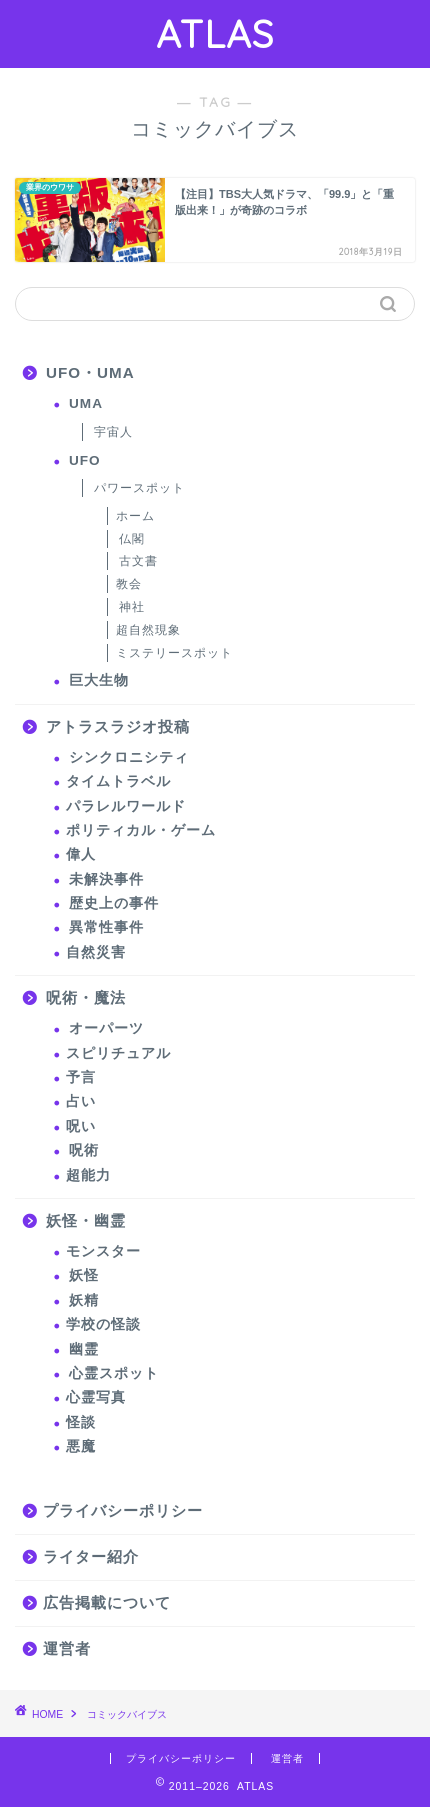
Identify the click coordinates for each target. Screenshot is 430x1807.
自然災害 (96, 952)
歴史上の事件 (114, 903)
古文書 (138, 561)
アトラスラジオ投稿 (118, 726)
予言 (81, 1077)
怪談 (81, 1422)
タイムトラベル (118, 781)
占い (81, 1101)
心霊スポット (114, 1373)
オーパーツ (106, 1028)
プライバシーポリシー (123, 1510)
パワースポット (139, 488)
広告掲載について (107, 1602)
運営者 (67, 1648)
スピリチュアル (118, 1053)
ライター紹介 (91, 1556)
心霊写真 (96, 1397)
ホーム (135, 516)
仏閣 (132, 539)
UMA (86, 403)
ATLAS (215, 34)
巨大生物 (99, 680)
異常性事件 (106, 927)
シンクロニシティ (129, 757)
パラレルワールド (126, 806)
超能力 (88, 1175)
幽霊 (84, 1349)
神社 (132, 607)
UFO (85, 460)
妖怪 (84, 1275)
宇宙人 (113, 432)
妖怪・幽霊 (86, 1220)
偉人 (81, 854)
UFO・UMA (90, 372)
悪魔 (81, 1446)
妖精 (84, 1300)
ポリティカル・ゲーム (141, 830)
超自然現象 (148, 630)
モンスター (103, 1251)
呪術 (84, 1150)
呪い (81, 1126)
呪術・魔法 (86, 997)
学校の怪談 (103, 1324)
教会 (129, 584)
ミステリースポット (174, 653)
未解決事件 (106, 879)
